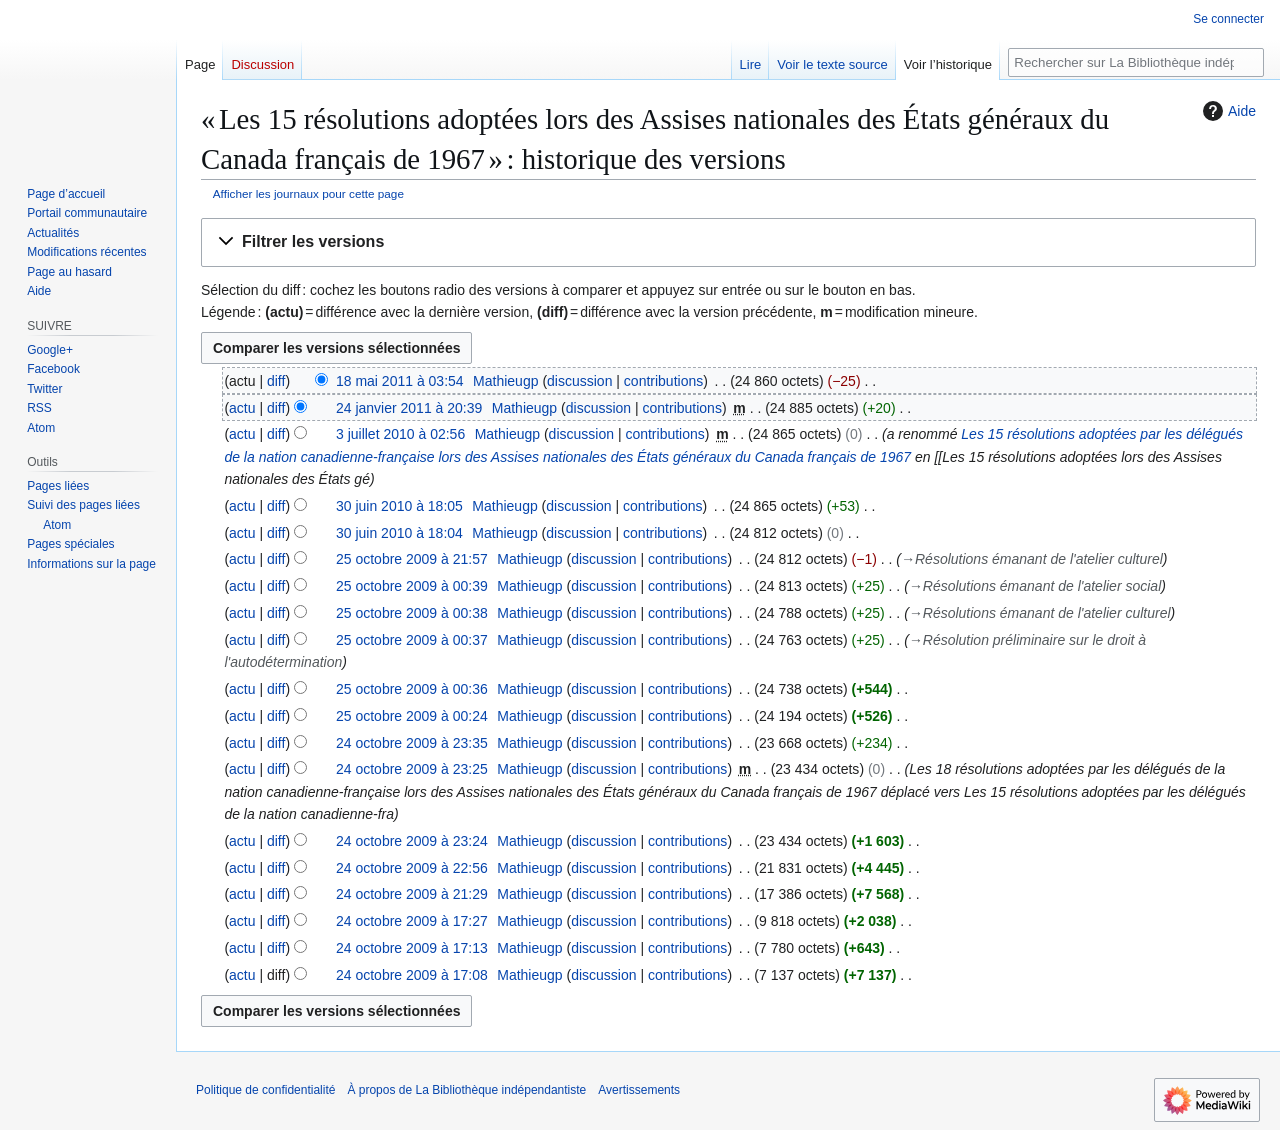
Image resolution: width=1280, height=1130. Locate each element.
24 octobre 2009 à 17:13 (412, 948)
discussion (579, 381)
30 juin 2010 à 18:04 (399, 533)
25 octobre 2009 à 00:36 (412, 689)
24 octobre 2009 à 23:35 (412, 743)
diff (276, 381)
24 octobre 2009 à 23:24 (412, 841)
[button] (728, 242)
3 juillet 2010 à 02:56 (400, 434)
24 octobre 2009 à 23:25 (412, 769)
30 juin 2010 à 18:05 (399, 506)
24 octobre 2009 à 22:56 (412, 868)
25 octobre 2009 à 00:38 (412, 613)
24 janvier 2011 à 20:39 (409, 408)
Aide (1227, 111)
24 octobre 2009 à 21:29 (412, 894)
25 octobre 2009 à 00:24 (412, 716)
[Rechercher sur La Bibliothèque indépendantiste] (1136, 62)
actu (242, 408)
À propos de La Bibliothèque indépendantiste (466, 1090)
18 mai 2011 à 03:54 (400, 381)
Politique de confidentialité (265, 1090)
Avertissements (639, 1090)
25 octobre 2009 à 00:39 (412, 586)
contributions (663, 381)
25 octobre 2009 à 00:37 (412, 640)
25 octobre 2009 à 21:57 (412, 559)
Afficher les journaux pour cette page (308, 193)
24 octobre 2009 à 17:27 (412, 921)
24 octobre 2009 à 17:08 (412, 975)
